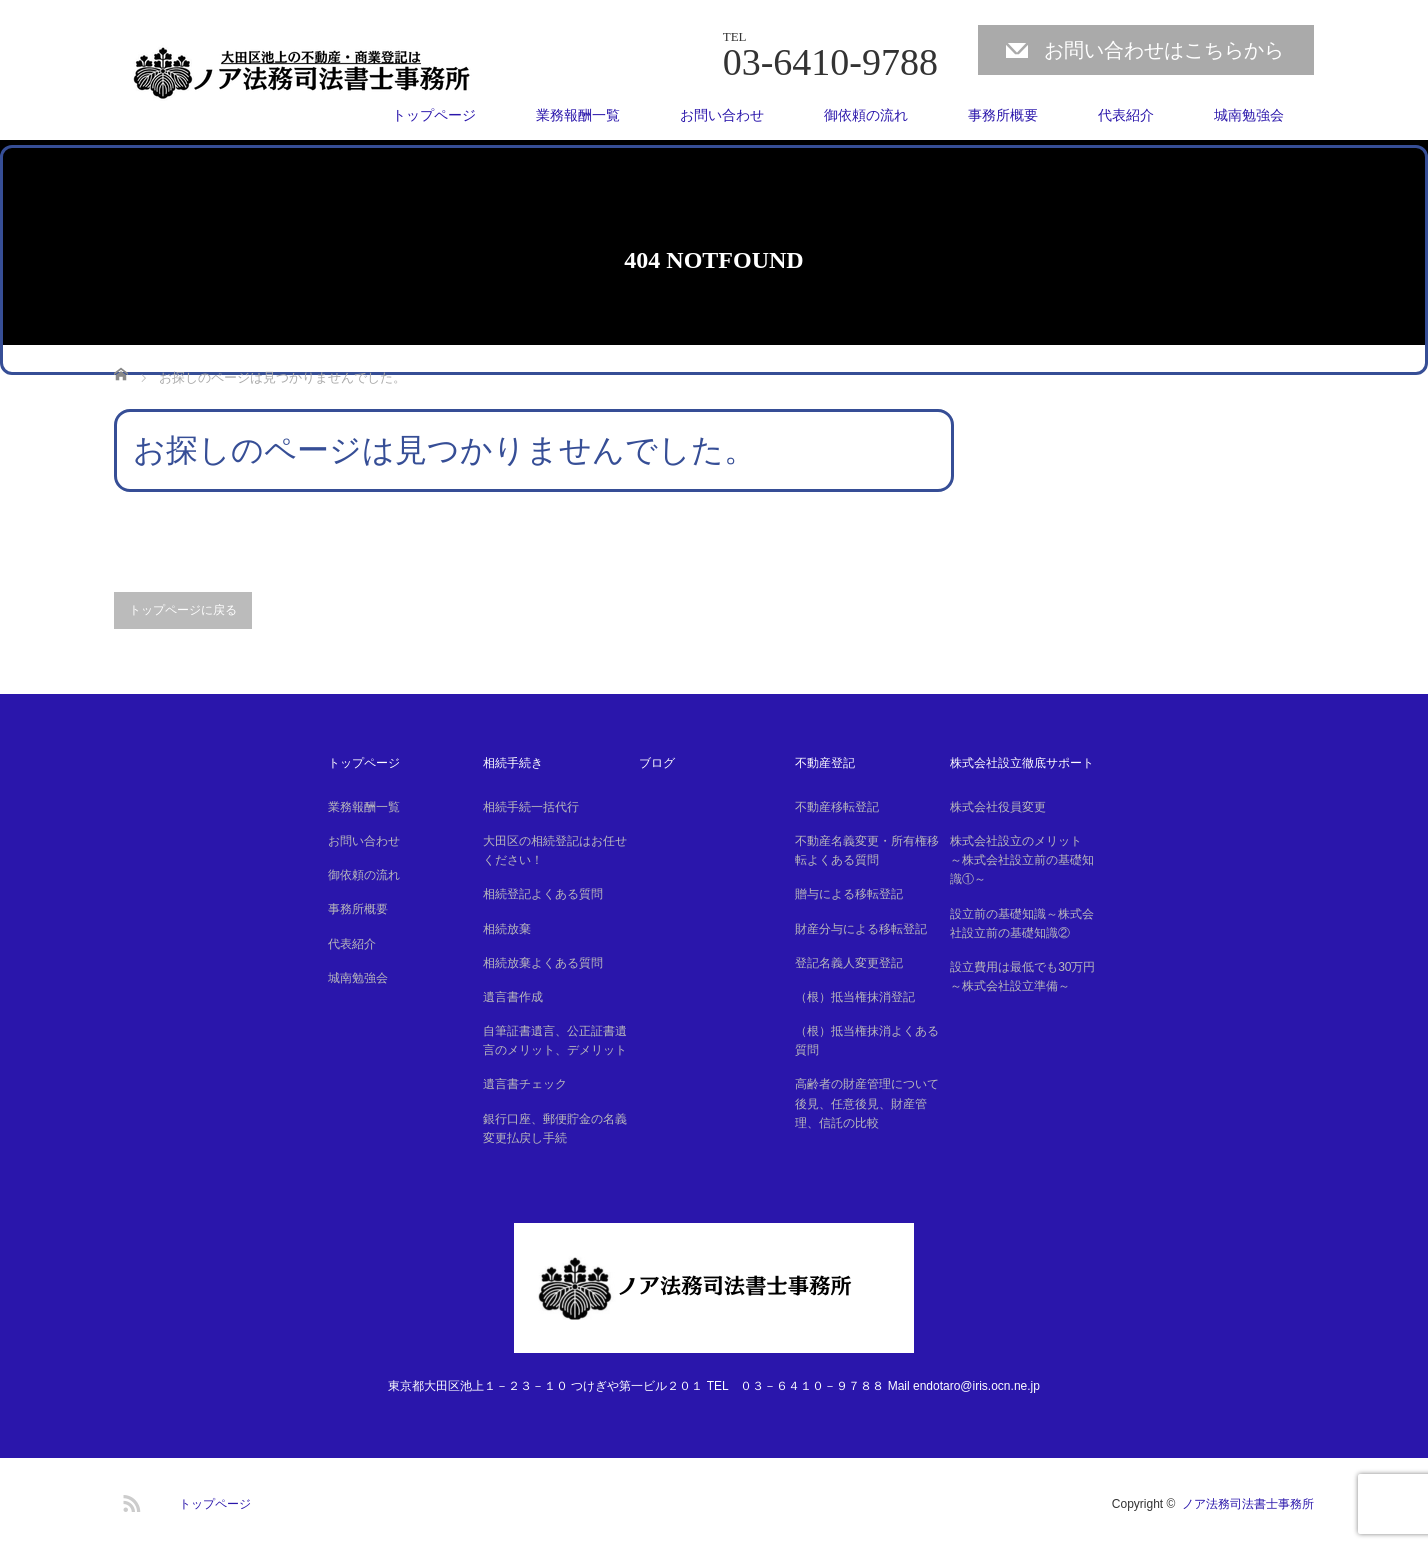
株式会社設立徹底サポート (1022, 763)
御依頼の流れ (866, 115)
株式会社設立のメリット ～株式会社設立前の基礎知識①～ (1022, 860)
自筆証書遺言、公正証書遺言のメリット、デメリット (555, 1040)
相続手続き (513, 763)
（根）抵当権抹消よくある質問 (867, 1040)
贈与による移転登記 (849, 894)
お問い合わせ (722, 115)
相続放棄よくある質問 (543, 963)
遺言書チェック (525, 1084)
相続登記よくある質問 (543, 894)
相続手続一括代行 (531, 807)
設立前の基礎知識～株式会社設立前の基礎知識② (1022, 923)
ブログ (657, 763)
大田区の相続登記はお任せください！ (555, 850)
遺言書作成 (513, 997)
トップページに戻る (183, 610)
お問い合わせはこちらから (1164, 50)
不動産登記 (825, 763)
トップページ (434, 115)
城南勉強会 (1249, 115)
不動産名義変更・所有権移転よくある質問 (867, 850)
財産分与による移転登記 (861, 929)
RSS (129, 1500)
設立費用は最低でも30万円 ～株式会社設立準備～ (1025, 976)
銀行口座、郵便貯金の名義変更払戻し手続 (555, 1128)
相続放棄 (507, 929)
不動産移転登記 (837, 807)
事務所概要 (1003, 115)
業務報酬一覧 (578, 115)
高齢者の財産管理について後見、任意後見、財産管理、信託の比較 (867, 1103)
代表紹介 (1126, 115)
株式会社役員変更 (998, 807)
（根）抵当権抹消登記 (855, 997)
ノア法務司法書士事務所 (1248, 1504)
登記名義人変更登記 (849, 963)
